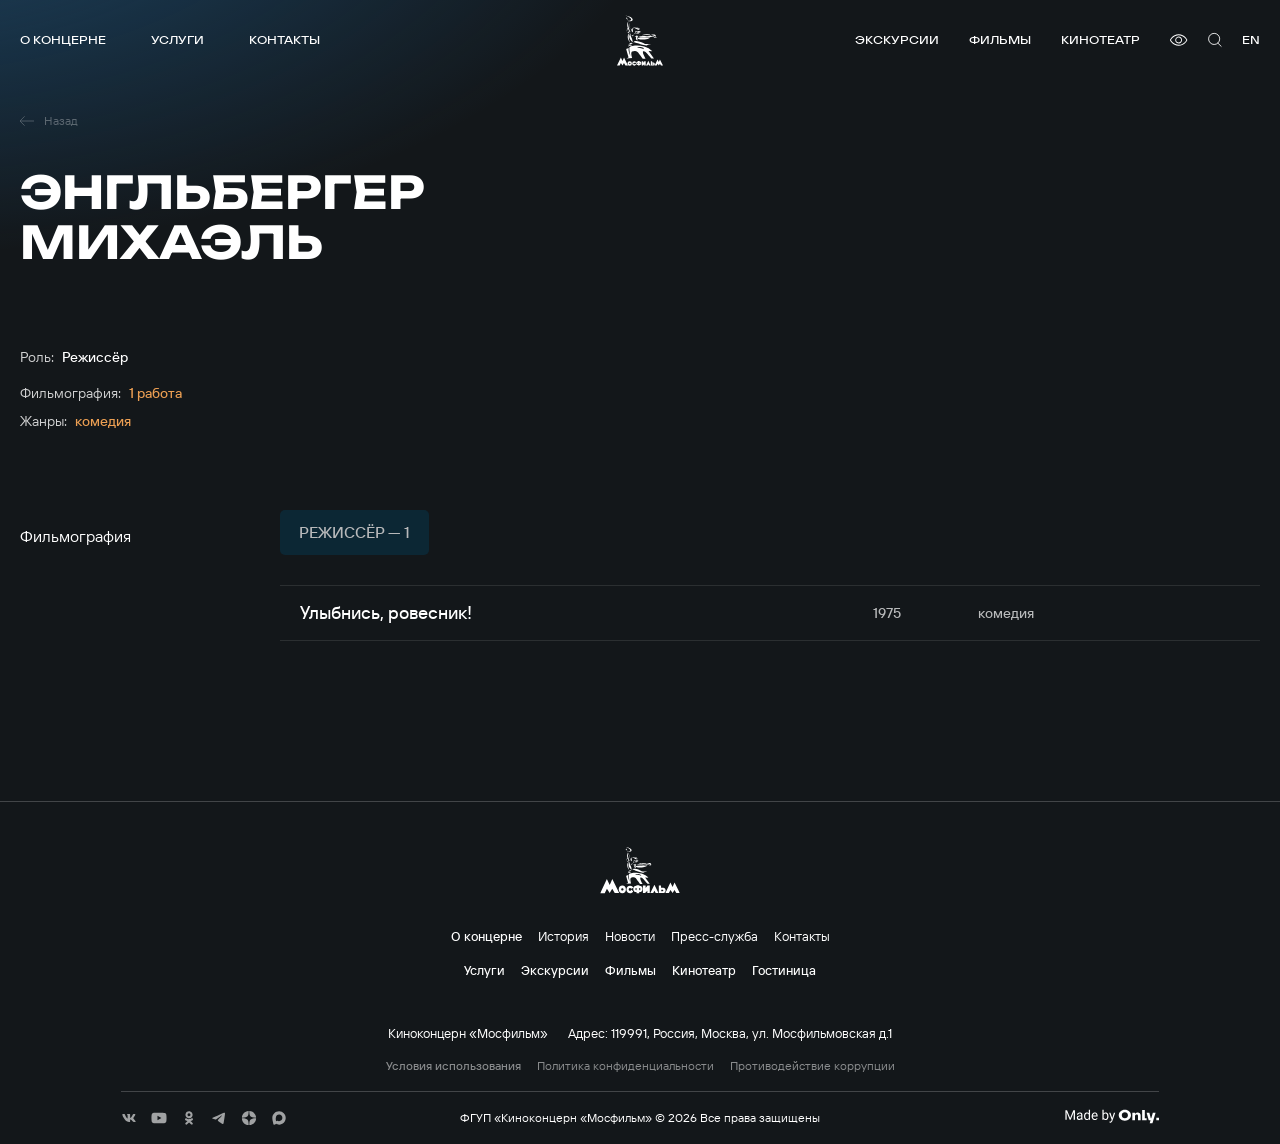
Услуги (177, 39)
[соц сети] (129, 1118)
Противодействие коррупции (812, 1066)
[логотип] (640, 40)
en (1251, 39)
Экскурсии (897, 39)
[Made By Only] (1111, 1116)
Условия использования (453, 1066)
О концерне (63, 39)
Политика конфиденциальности (625, 1066)
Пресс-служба (714, 936)
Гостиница (784, 970)
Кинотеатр (1100, 39)
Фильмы (1000, 39)
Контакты (284, 39)
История (563, 936)
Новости (630, 936)
